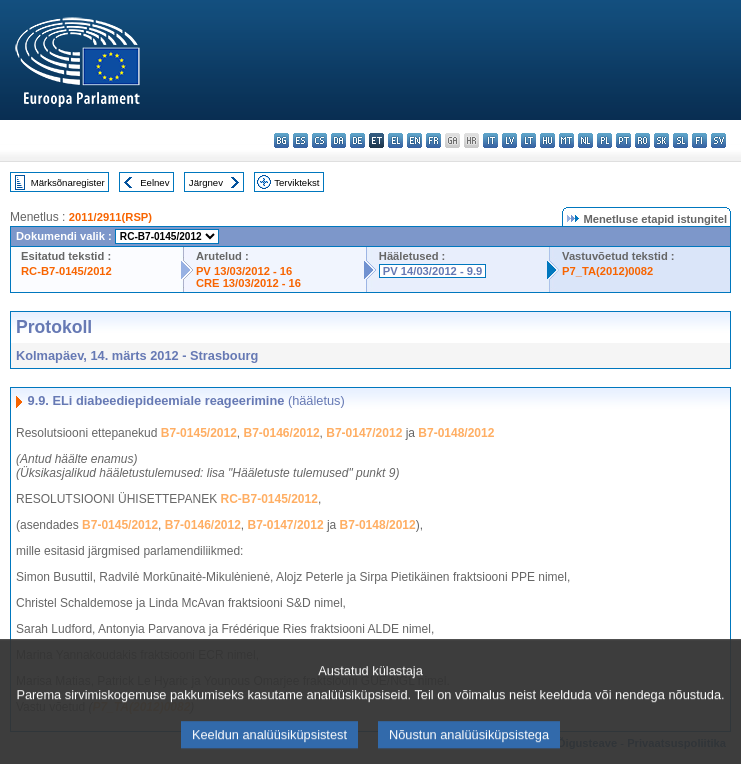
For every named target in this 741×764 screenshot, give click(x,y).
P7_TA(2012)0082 (607, 271)
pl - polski (604, 140)
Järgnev (206, 182)
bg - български (281, 140)
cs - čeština (319, 140)
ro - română (642, 140)
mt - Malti (566, 140)
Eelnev (154, 182)
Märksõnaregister (68, 182)
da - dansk (338, 140)
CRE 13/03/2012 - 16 (248, 283)
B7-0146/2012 (282, 433)
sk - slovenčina (661, 140)
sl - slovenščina (680, 140)
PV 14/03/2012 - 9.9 (433, 271)
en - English (414, 140)
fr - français (433, 140)
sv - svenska (718, 140)
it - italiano (490, 140)
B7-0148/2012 (456, 433)
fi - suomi (699, 140)
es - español (300, 140)
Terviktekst (296, 182)
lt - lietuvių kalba (528, 140)
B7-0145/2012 (199, 433)
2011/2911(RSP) (110, 217)
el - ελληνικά (395, 140)
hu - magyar (547, 140)
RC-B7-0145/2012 (66, 271)
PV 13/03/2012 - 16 (244, 271)
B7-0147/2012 (364, 433)
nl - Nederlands (585, 140)
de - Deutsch (357, 140)
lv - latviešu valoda (509, 140)
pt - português (623, 140)
